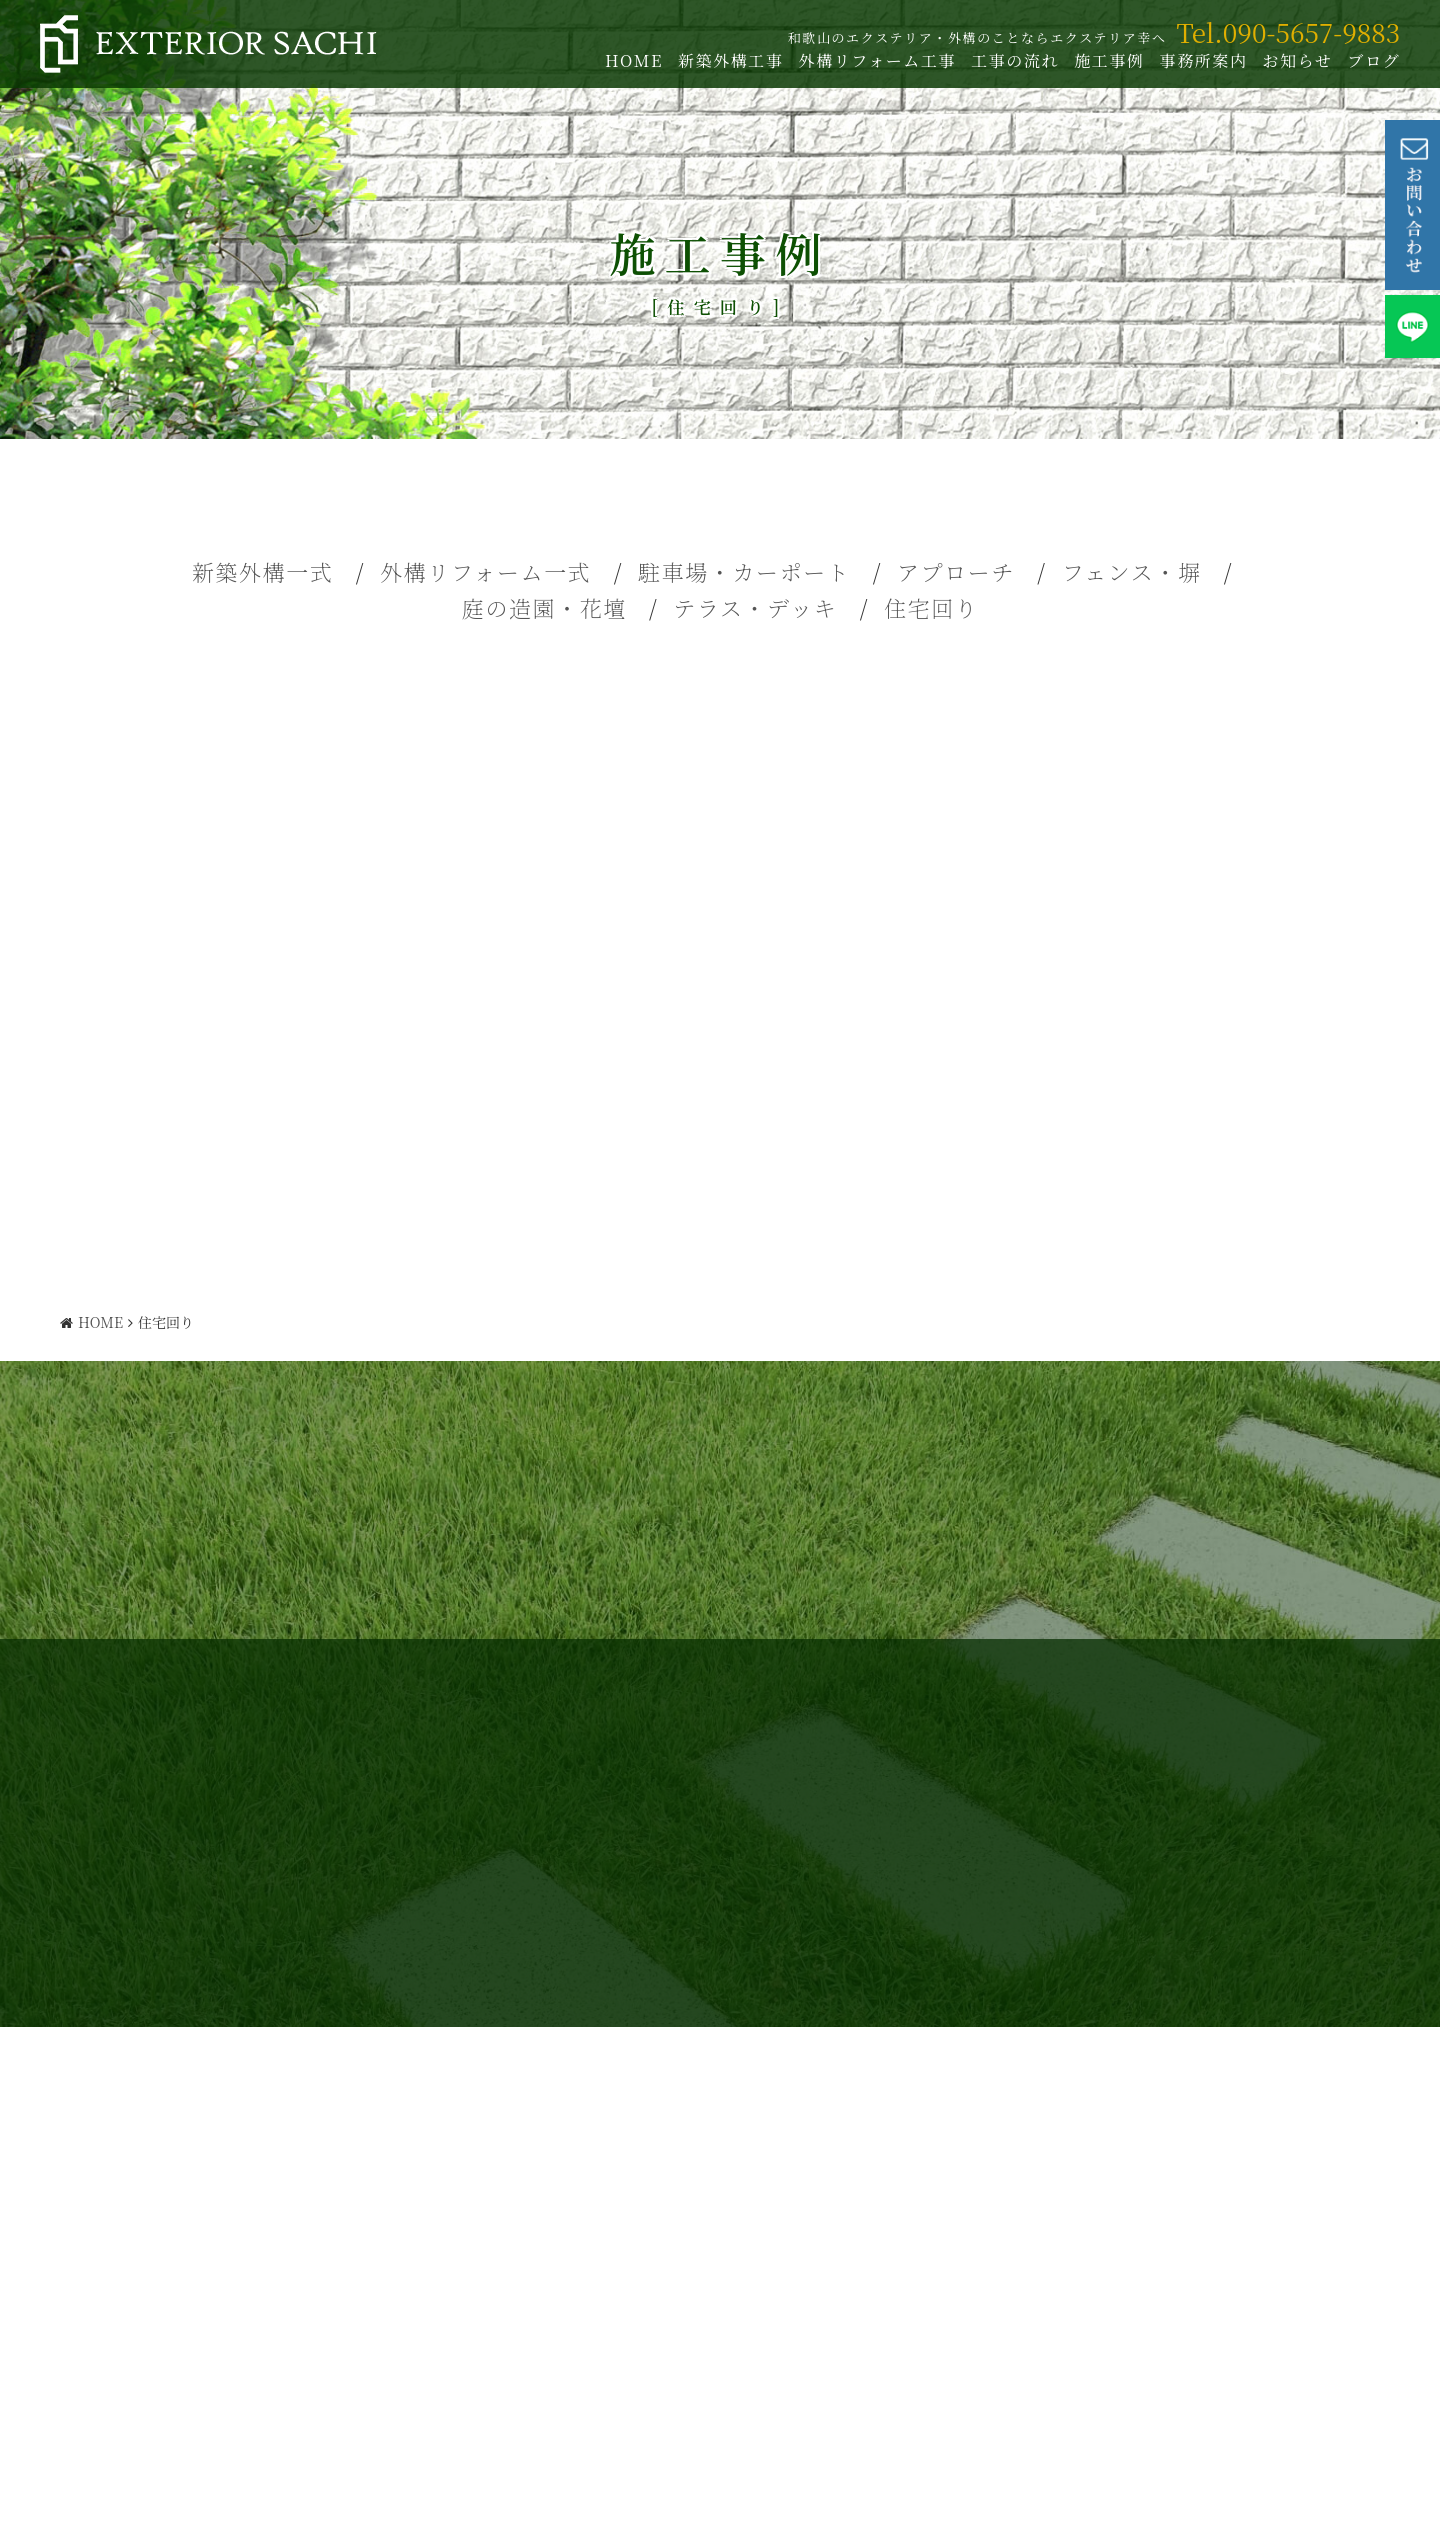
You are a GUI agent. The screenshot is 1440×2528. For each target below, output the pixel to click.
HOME (629, 60)
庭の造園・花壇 (544, 607)
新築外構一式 (263, 571)
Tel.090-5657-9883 (1283, 31)
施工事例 (1104, 60)
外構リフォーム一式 (485, 571)
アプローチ (956, 571)
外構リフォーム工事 (872, 60)
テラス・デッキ (755, 607)
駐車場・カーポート (744, 571)
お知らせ (1292, 60)
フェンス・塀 (1132, 571)
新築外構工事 (726, 60)
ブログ (1368, 60)
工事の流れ (1010, 60)
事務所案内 (1198, 60)
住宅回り (931, 607)
